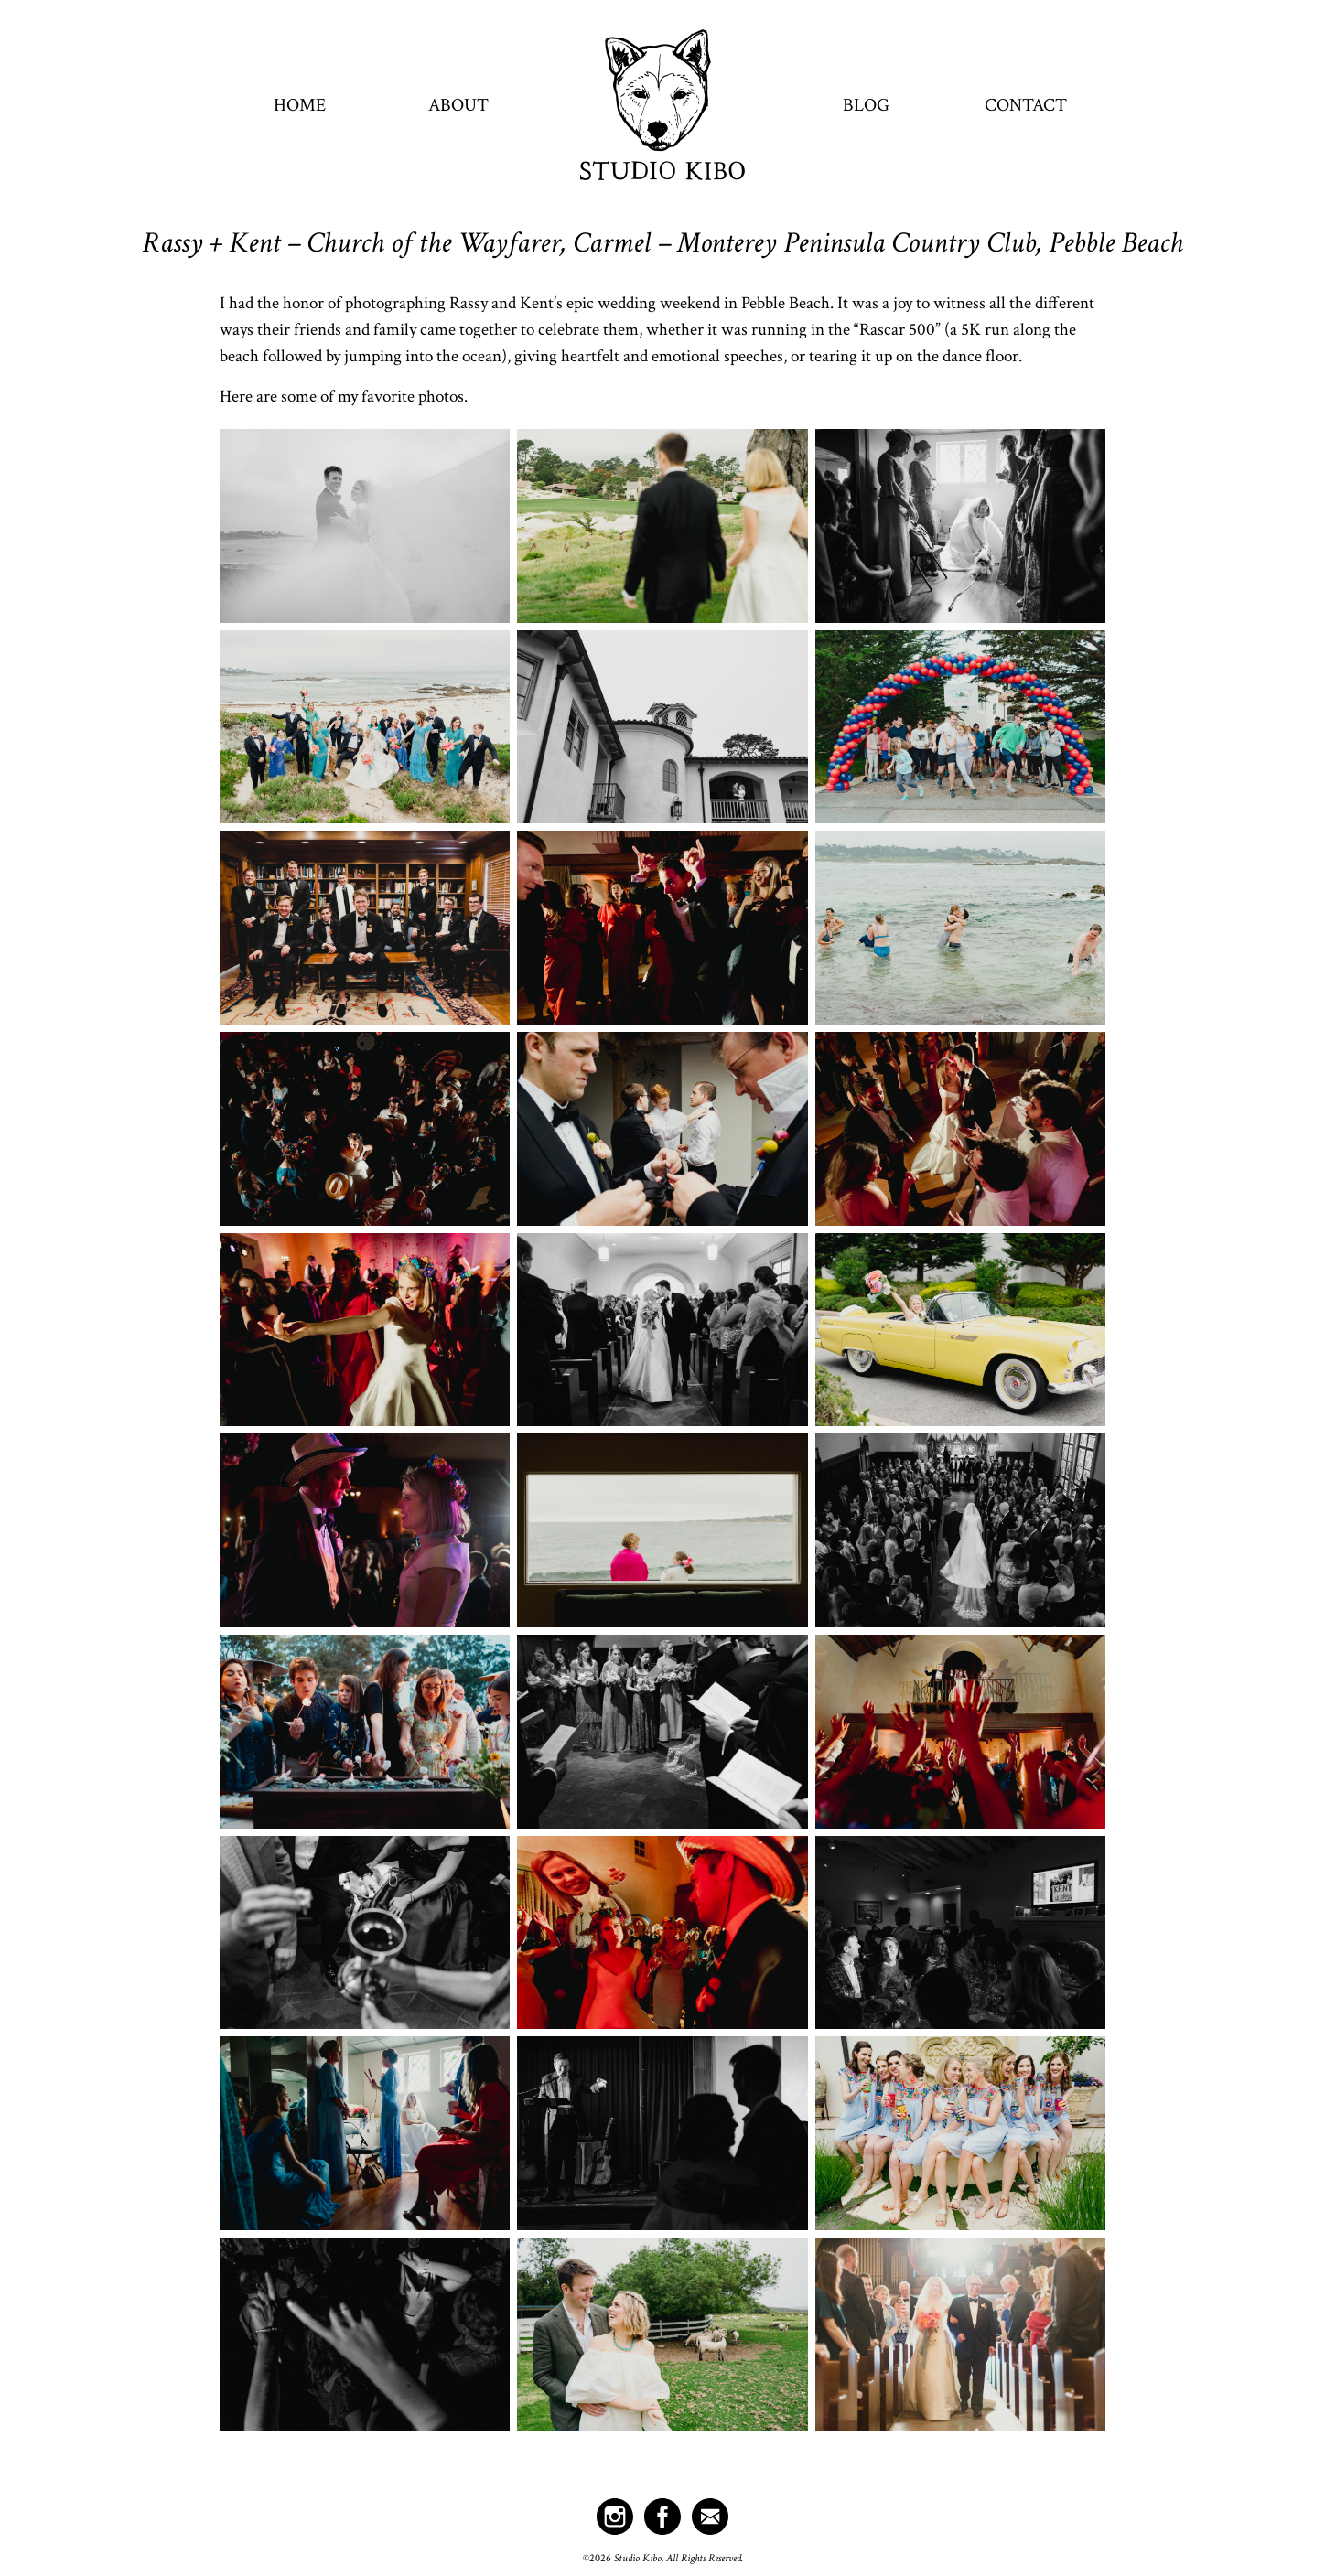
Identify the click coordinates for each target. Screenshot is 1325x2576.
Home (300, 105)
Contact (1026, 105)
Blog (866, 105)
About (458, 105)
